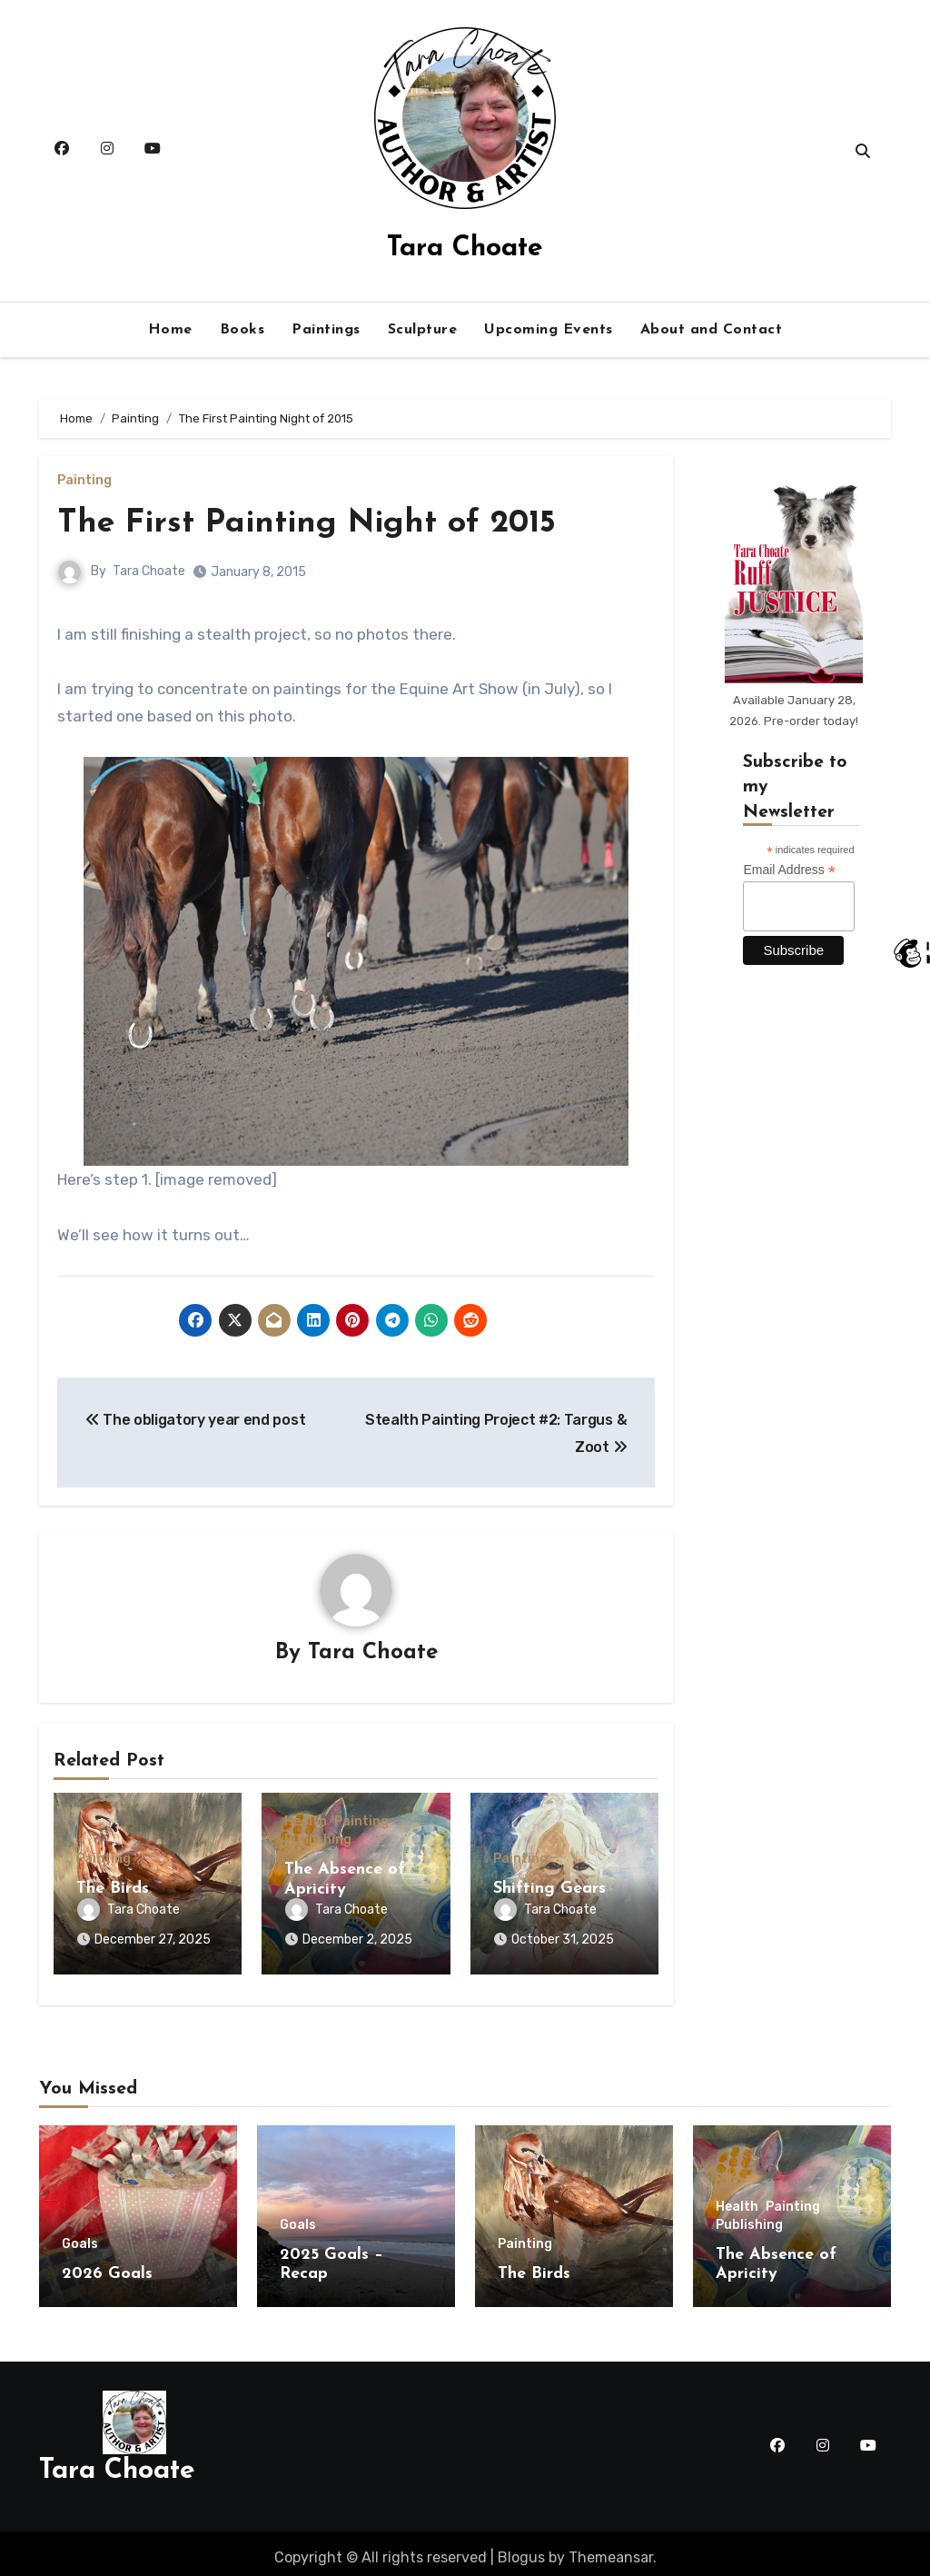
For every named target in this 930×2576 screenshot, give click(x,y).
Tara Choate (465, 248)
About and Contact (711, 330)
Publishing (317, 1841)
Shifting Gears (549, 1889)
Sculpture (423, 330)
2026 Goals (107, 2264)
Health (305, 1822)
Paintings (326, 330)
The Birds (112, 1889)
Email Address (789, 870)
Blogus (521, 2548)
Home (170, 330)
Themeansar (611, 2548)
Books (242, 330)
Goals (80, 2235)
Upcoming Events (548, 330)
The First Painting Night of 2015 (322, 523)
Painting (84, 480)
